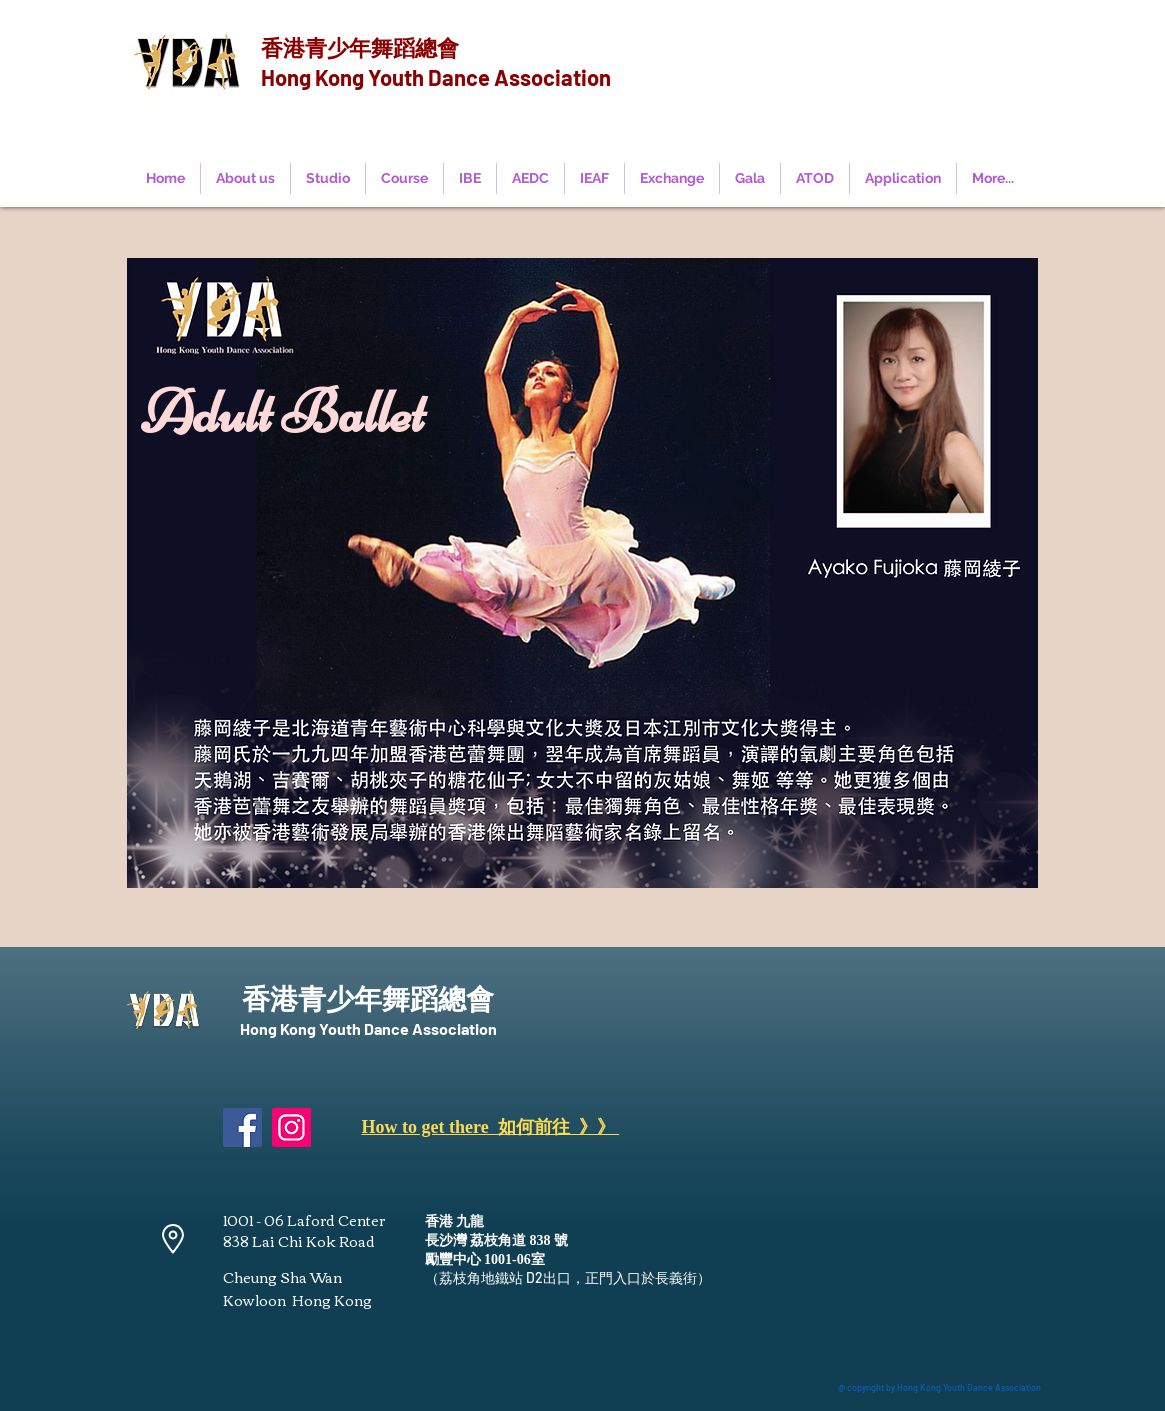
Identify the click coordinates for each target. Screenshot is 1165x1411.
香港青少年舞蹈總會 (360, 47)
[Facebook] (242, 1127)
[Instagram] (291, 1127)
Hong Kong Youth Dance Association (436, 77)
